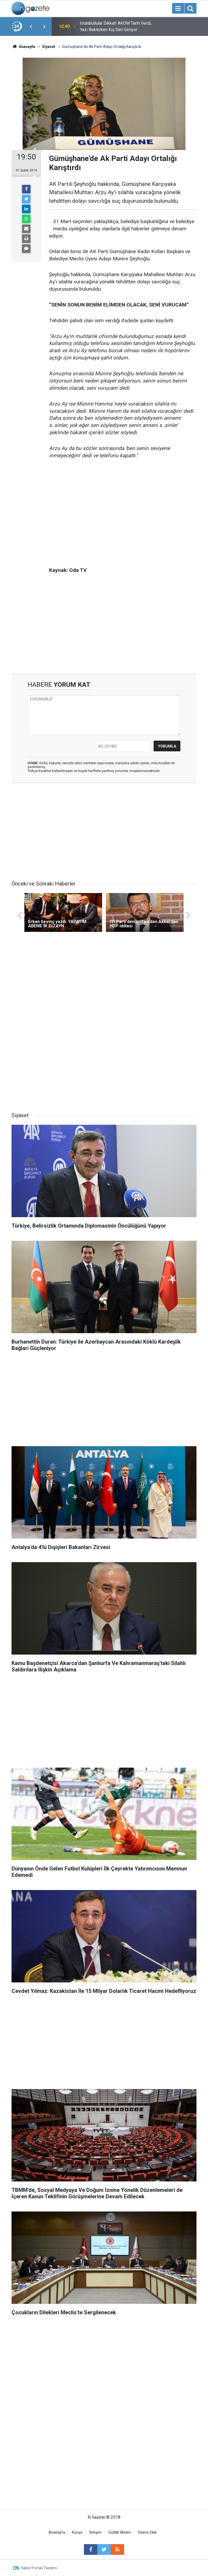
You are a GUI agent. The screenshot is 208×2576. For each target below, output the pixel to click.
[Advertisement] (122, 505)
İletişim (95, 2532)
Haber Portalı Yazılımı (39, 2568)
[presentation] (31, 26)
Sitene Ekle (147, 2532)
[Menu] (178, 8)
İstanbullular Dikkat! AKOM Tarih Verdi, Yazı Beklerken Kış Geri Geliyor (115, 26)
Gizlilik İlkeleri (119, 2532)
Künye (77, 2532)
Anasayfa (57, 2532)
